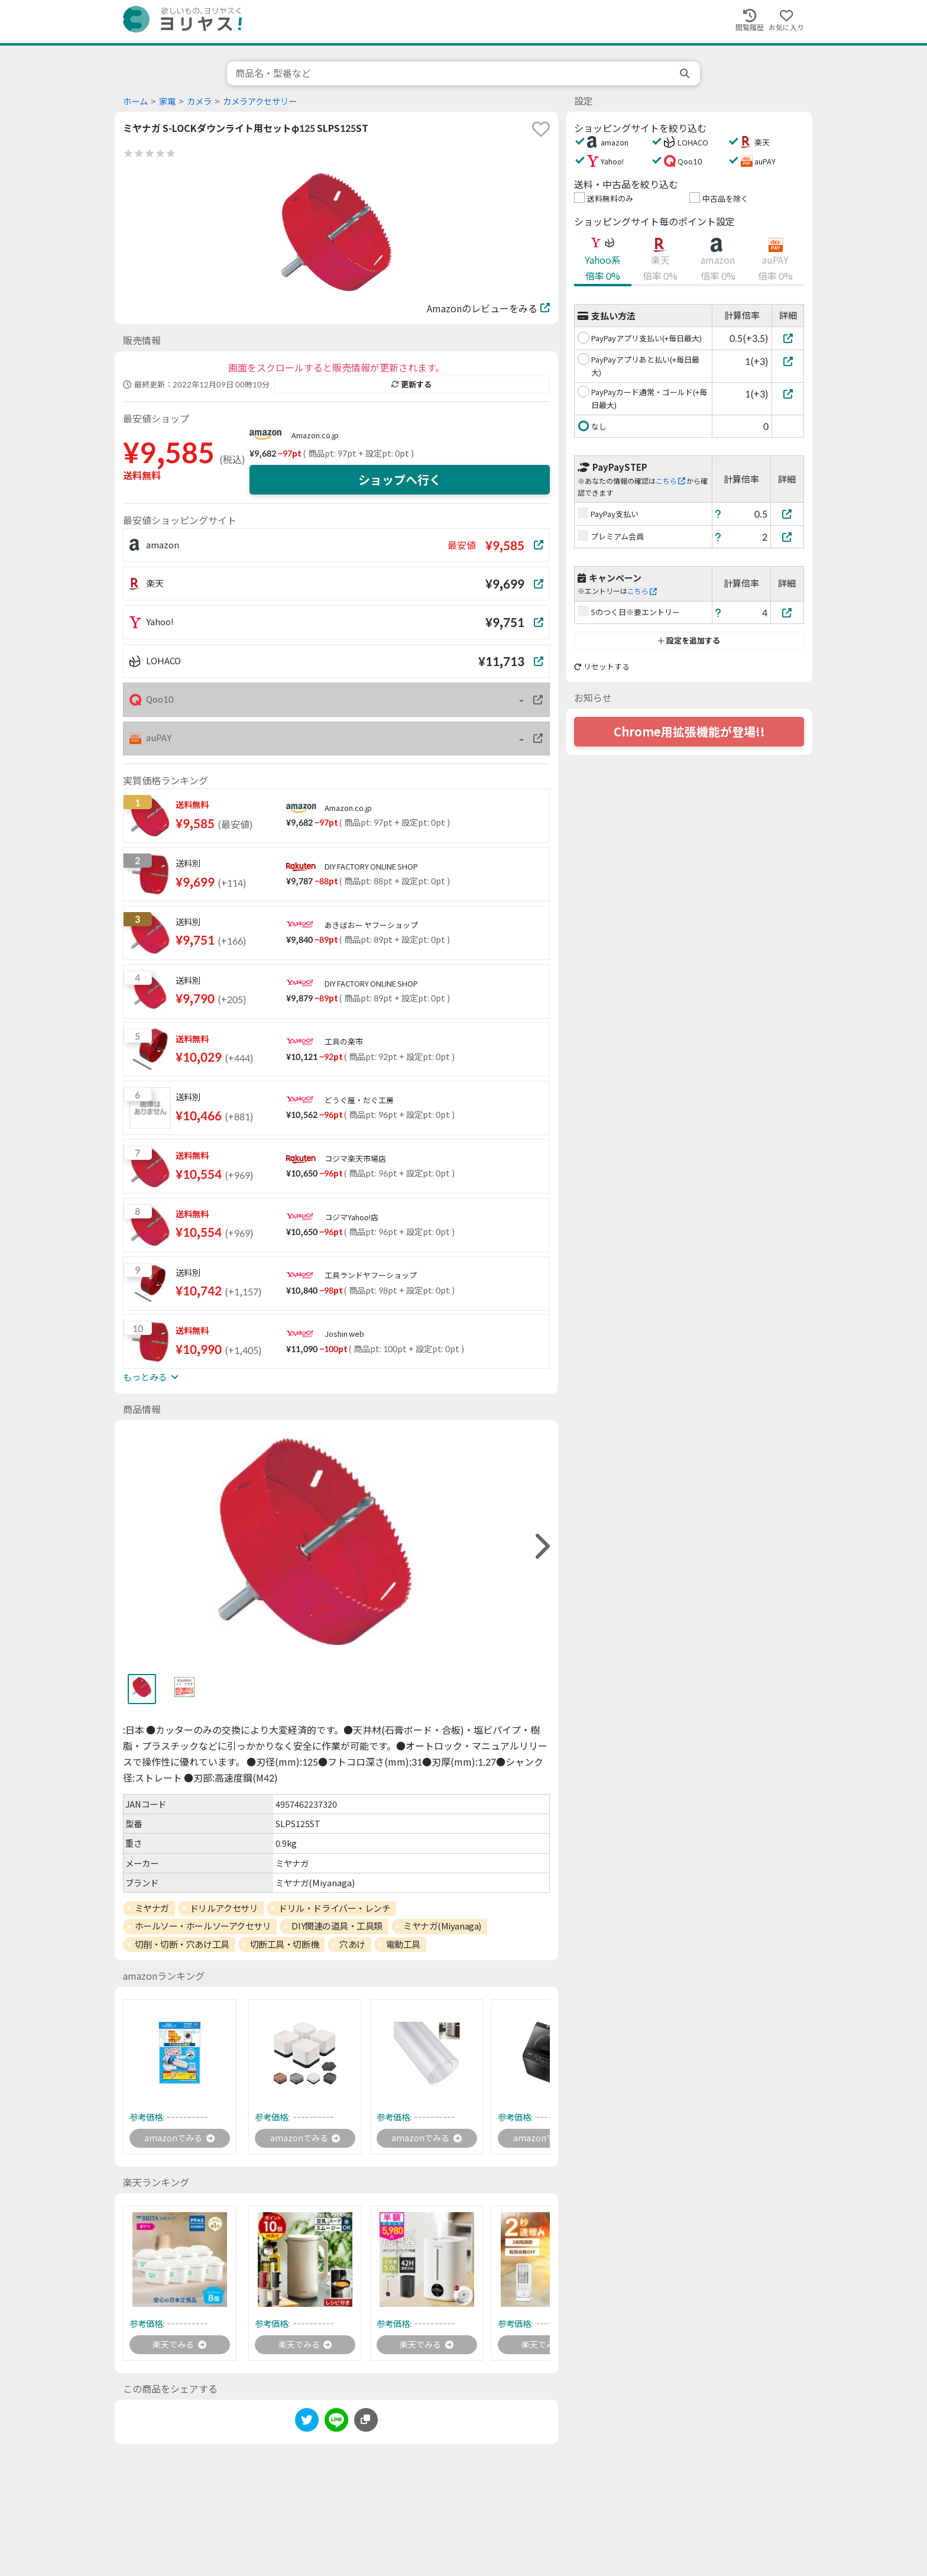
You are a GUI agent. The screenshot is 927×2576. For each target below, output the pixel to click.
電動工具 (403, 1944)
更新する (411, 384)
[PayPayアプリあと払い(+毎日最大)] (787, 361)
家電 (167, 101)
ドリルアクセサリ (224, 1908)
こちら (670, 481)
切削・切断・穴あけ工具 (182, 1944)
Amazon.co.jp (315, 435)
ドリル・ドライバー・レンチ (334, 1908)
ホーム (135, 101)
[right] (541, 1546)
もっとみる (151, 1377)
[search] (686, 73)
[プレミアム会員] (787, 537)
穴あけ (352, 1944)
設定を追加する (689, 640)
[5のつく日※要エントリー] (787, 612)
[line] (336, 2426)
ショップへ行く (399, 480)
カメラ (199, 101)
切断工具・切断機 (284, 1944)
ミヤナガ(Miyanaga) (442, 1926)
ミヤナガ (152, 1908)
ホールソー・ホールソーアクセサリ (203, 1926)
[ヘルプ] (718, 514)
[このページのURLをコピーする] (366, 2424)
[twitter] (307, 2426)
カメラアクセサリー (260, 101)
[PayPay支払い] (787, 514)
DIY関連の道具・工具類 (337, 1926)
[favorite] (541, 129)
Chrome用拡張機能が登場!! (689, 732)
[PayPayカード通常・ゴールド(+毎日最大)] (787, 394)
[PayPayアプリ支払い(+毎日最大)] (787, 338)
